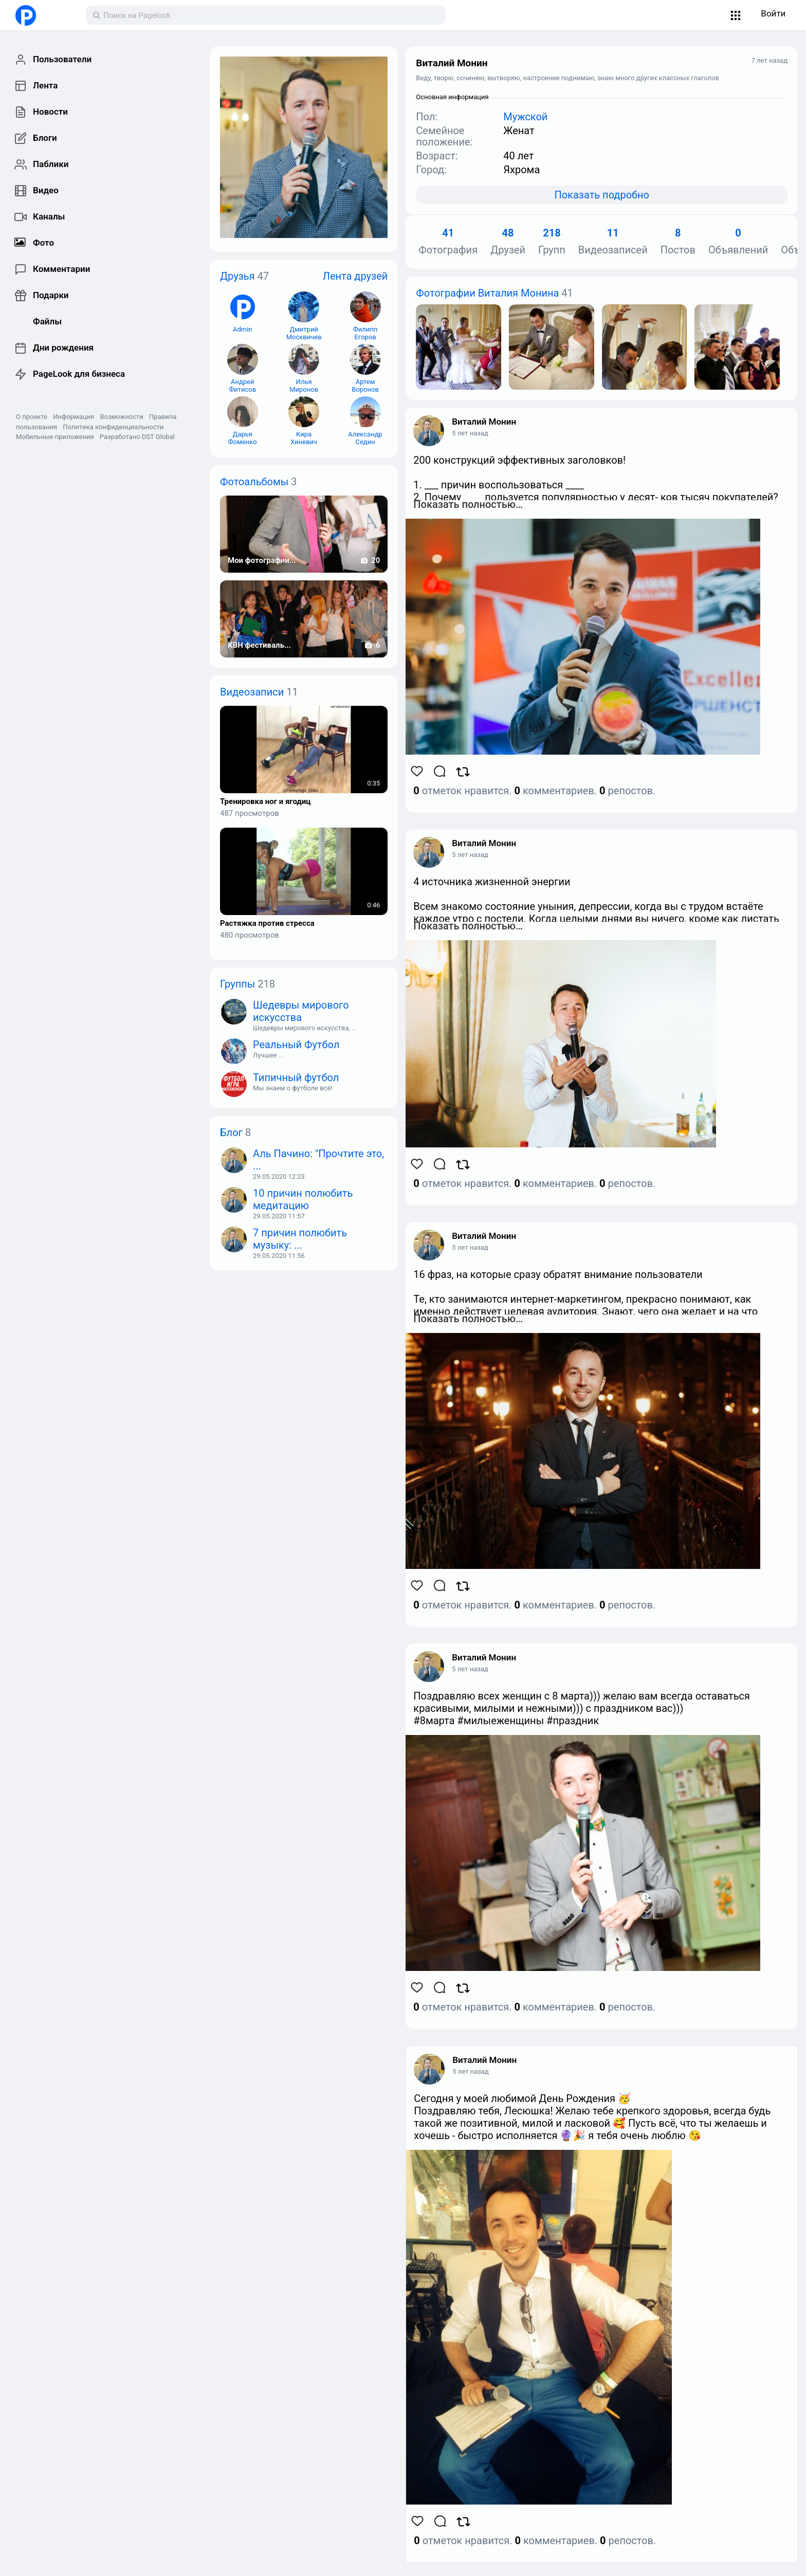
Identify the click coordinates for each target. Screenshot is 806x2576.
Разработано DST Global (137, 437)
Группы (237, 984)
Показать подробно (601, 195)
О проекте (31, 417)
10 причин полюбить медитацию (303, 1199)
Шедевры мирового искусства (301, 1011)
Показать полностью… (468, 504)
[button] (736, 15)
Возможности (121, 417)
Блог (231, 1132)
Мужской (525, 117)
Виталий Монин (484, 421)
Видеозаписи (252, 692)
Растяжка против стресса (267, 923)
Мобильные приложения (55, 437)
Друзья (237, 276)
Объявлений (738, 242)
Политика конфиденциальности (113, 427)
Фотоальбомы (254, 482)
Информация (73, 417)
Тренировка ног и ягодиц (265, 801)
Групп (551, 242)
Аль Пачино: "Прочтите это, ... (318, 1159)
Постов (678, 242)
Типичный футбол (296, 1077)
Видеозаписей (613, 242)
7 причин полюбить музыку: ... (300, 1239)
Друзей (507, 242)
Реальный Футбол (296, 1044)
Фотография (448, 242)
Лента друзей (355, 276)
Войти (773, 13)
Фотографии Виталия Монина (487, 293)
